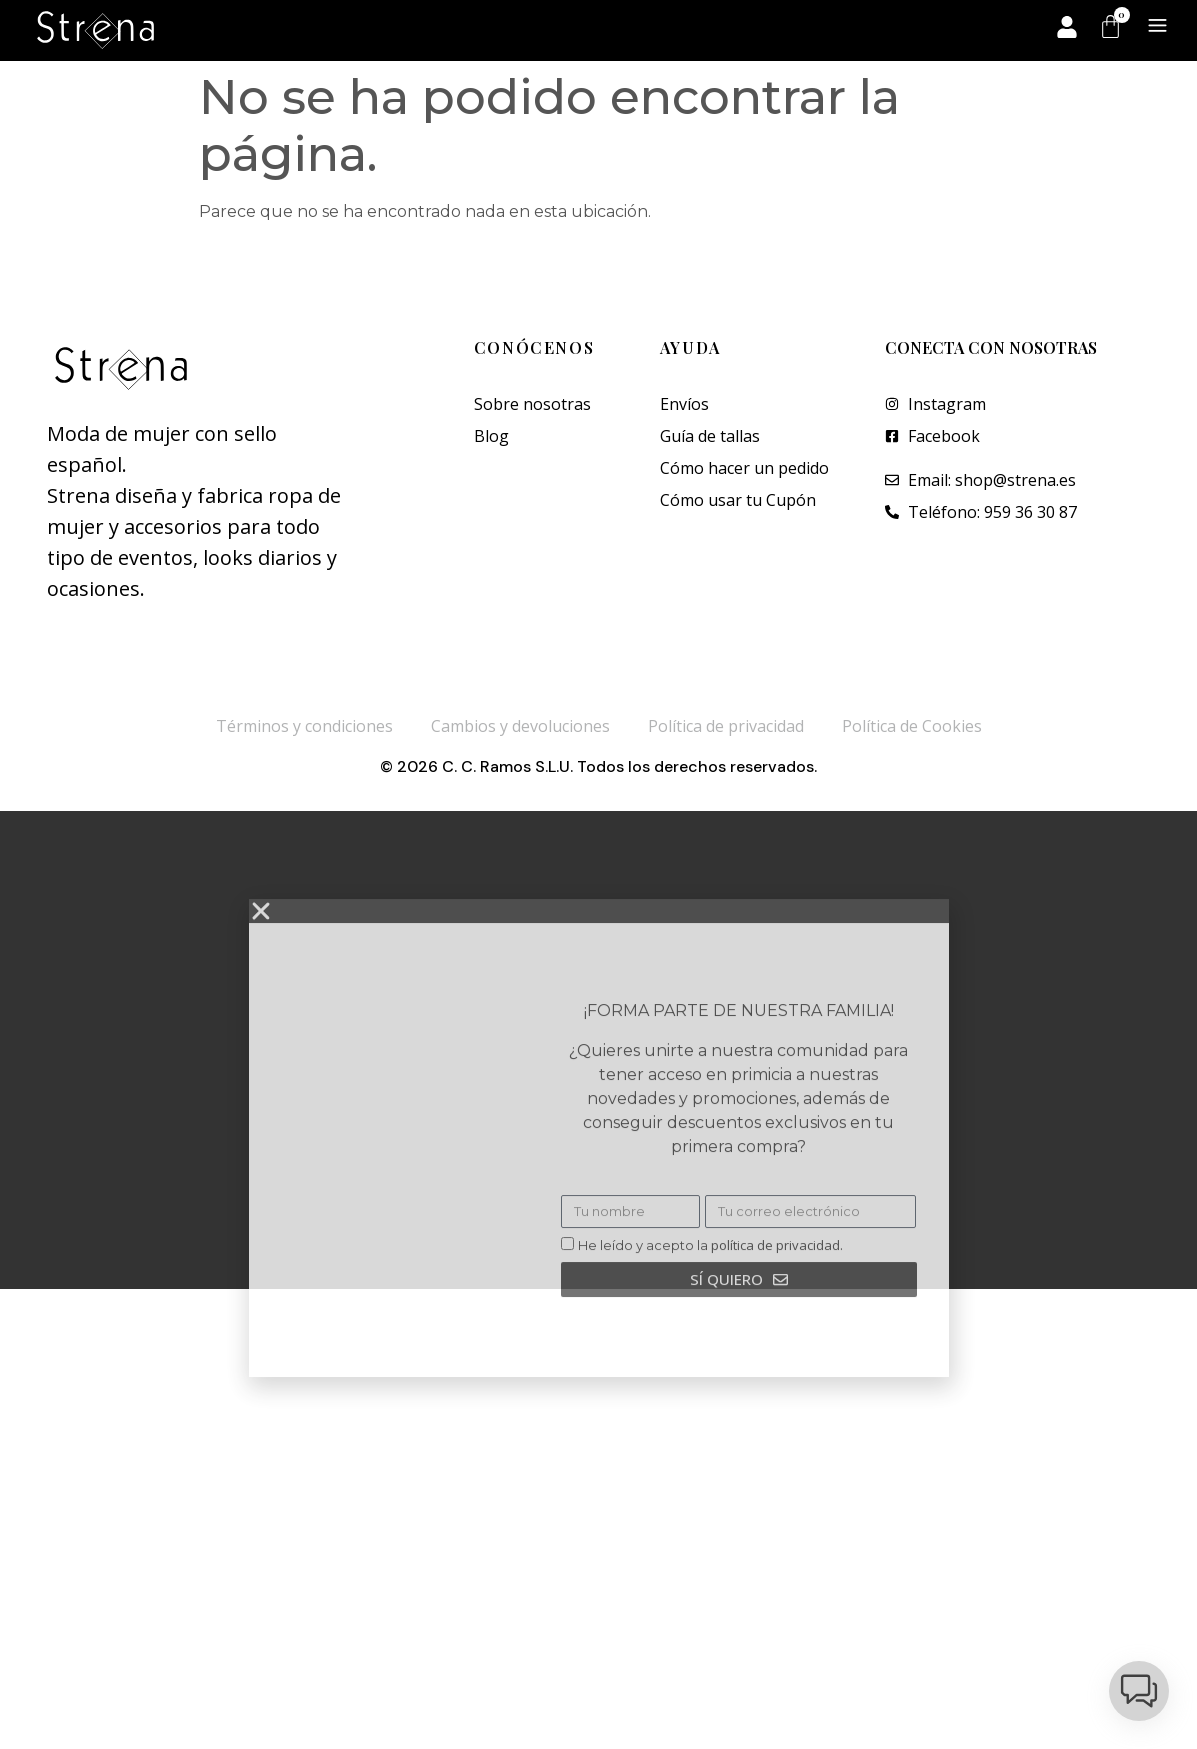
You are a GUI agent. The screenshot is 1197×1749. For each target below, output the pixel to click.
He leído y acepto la (710, 1337)
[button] (1139, 1691)
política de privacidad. (777, 1337)
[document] (598, 1050)
